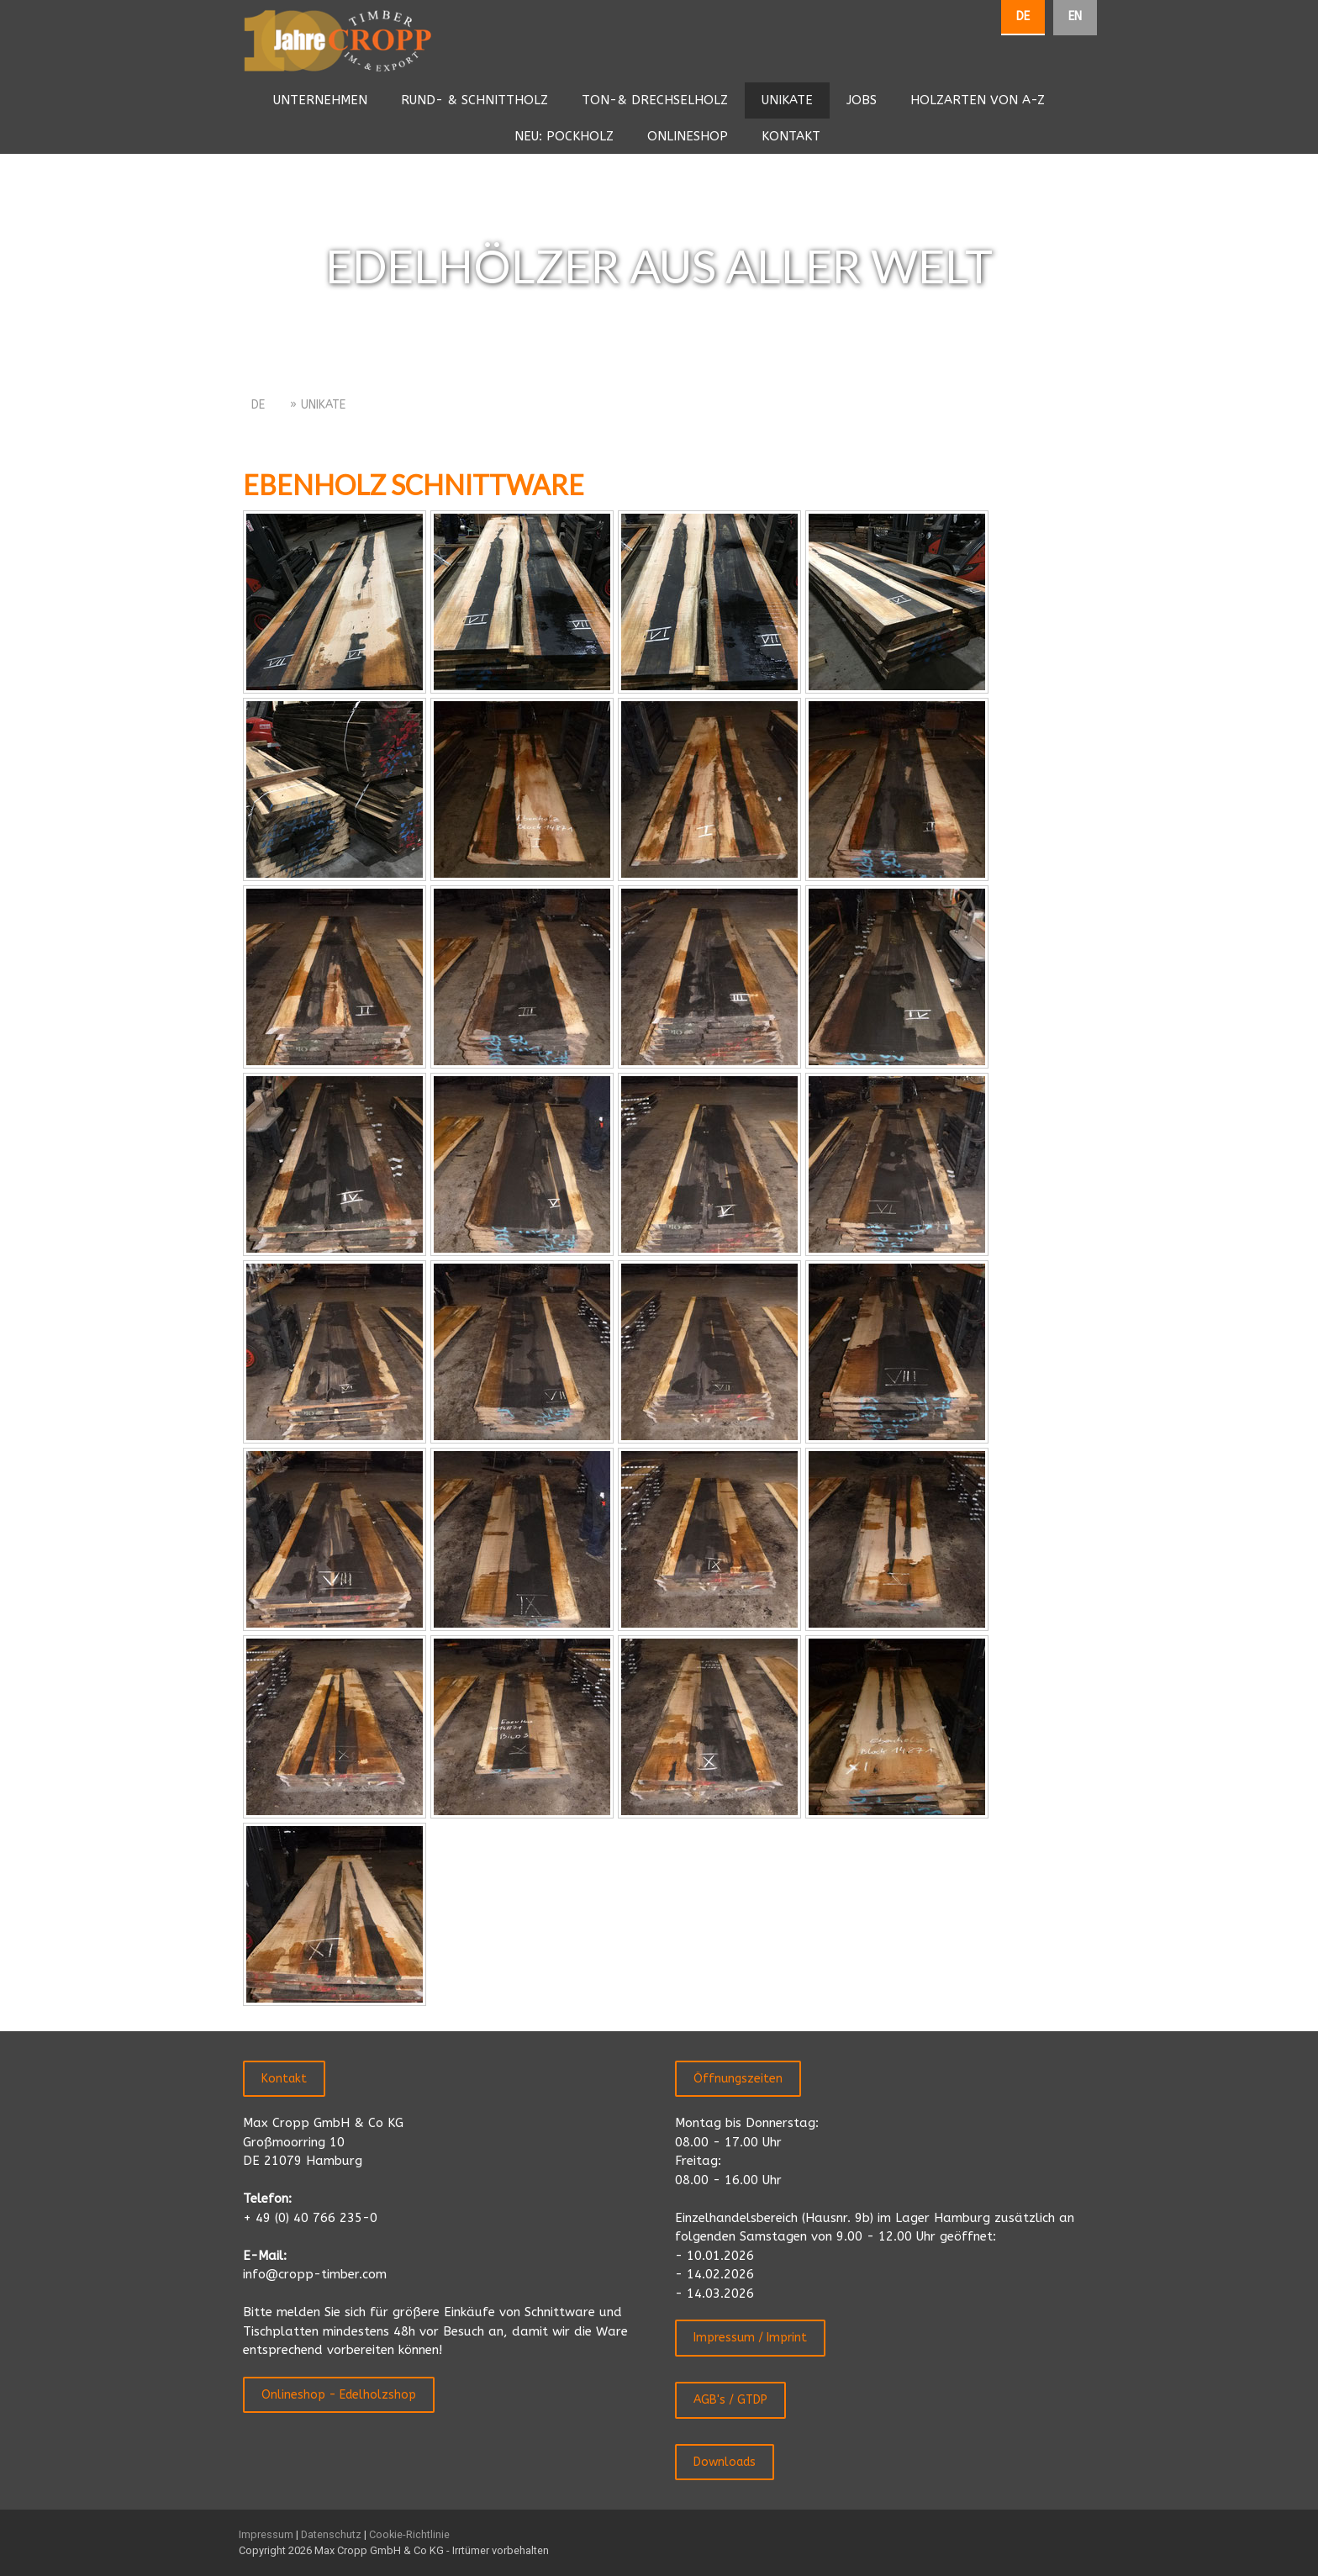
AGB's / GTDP (730, 2400)
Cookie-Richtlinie (409, 2534)
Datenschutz (331, 2534)
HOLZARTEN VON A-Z (977, 100)
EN (1075, 16)
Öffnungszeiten (738, 2079)
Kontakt (284, 2079)
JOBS (861, 100)
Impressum (266, 2534)
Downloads (724, 2462)
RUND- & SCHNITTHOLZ (474, 100)
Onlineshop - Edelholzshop (338, 2395)
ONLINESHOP (687, 136)
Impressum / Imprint (750, 2338)
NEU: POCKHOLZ (564, 136)
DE (1023, 16)
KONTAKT (791, 136)
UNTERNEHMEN (320, 100)
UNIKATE (787, 100)
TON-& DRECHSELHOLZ (655, 100)
